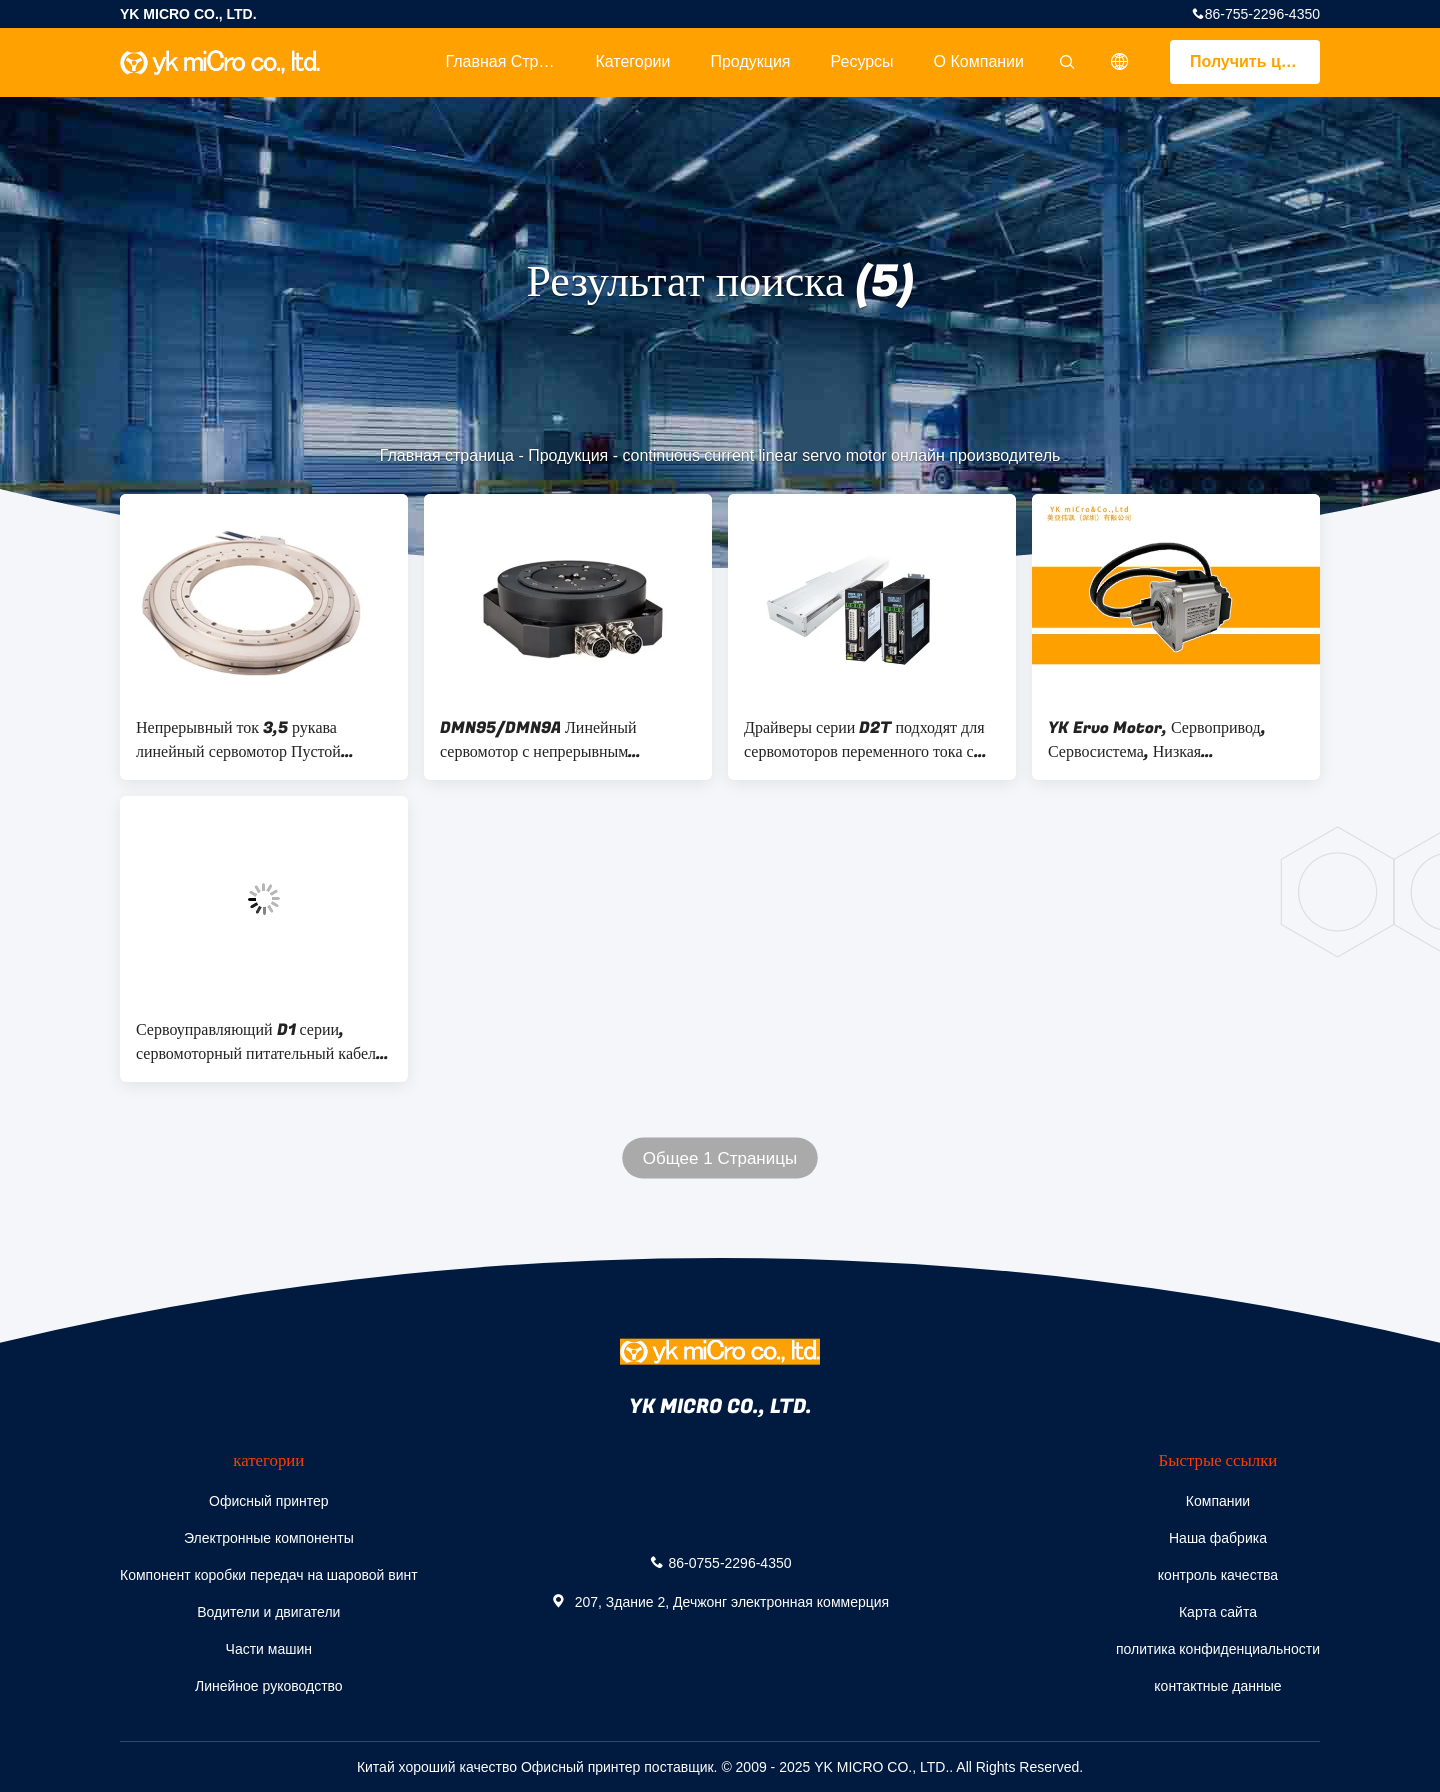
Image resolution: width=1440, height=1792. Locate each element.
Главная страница (510, 61)
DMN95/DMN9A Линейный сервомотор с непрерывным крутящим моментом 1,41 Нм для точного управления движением (554, 740)
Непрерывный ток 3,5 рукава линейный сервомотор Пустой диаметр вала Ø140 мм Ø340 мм (250, 740)
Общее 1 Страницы (720, 1158)
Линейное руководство (269, 1686)
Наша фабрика (1218, 1538)
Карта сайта (1218, 1612)
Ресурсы (862, 61)
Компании (1218, 1501)
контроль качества (1218, 1575)
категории (632, 61)
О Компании (979, 61)
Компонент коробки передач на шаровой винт (269, 1575)
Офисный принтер (268, 1501)
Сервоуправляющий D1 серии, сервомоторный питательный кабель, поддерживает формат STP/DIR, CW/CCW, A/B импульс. (262, 1042)
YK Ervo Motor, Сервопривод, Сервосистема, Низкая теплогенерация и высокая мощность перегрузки (1174, 740)
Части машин (269, 1649)
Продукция (750, 61)
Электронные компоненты (269, 1538)
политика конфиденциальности (1218, 1649)
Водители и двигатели (268, 1612)
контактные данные (1217, 1686)
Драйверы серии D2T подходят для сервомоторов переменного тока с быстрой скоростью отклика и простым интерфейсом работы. (864, 740)
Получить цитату (1255, 61)
